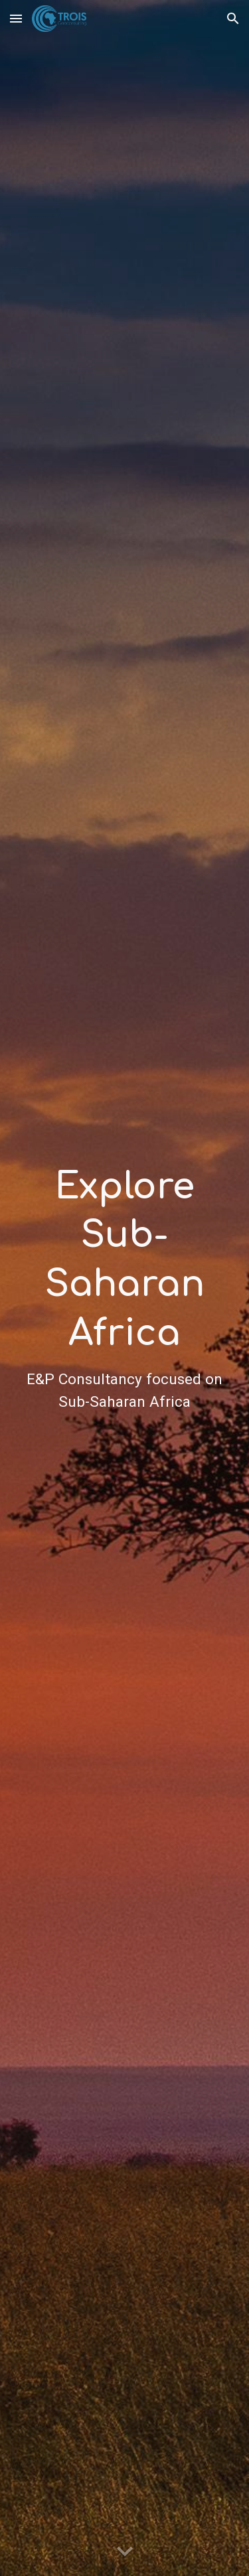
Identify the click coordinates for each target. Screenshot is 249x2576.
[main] (125, 1288)
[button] (16, 18)
